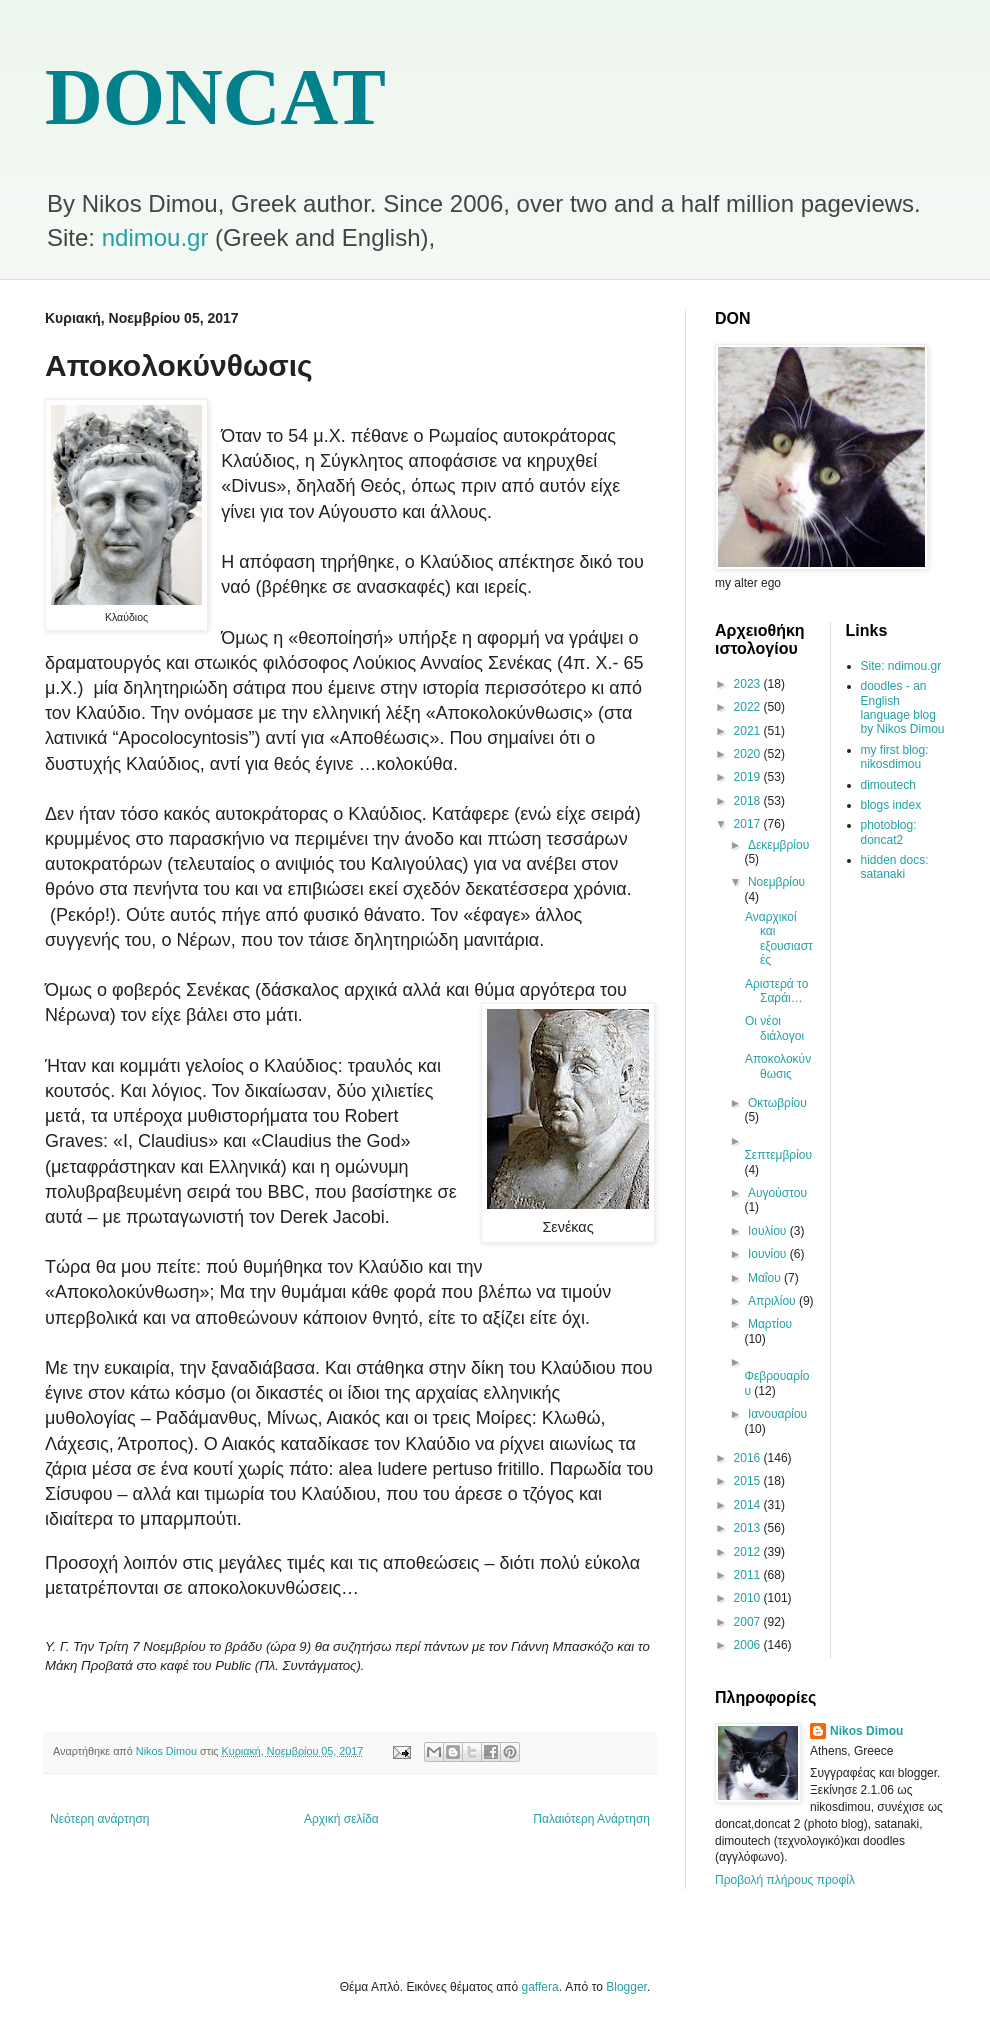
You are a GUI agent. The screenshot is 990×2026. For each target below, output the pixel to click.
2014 (749, 1505)
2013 (749, 1528)
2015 (749, 1481)
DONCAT (215, 97)
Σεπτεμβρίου (778, 1155)
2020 (749, 754)
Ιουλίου (769, 1231)
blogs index (891, 805)
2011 (749, 1575)
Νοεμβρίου (776, 882)
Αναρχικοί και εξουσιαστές (779, 938)
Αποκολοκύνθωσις (778, 1066)
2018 (749, 801)
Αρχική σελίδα (341, 1819)
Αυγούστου (777, 1193)
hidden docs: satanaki (895, 867)
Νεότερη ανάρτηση (99, 1819)
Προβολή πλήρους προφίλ (785, 1880)
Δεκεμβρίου (778, 845)
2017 (749, 824)
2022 (749, 707)
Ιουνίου (769, 1254)
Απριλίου (773, 1301)
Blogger (626, 1987)
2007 (749, 1622)
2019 (749, 777)
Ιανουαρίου (777, 1414)
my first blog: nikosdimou (895, 757)
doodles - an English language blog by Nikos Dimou (903, 707)
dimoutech (888, 785)
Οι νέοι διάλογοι (774, 1028)
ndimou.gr (155, 237)
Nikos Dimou (866, 1731)
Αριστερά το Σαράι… (776, 991)
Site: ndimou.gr (901, 666)
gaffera (540, 1987)
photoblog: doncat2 (889, 832)
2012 (749, 1552)
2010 (749, 1598)
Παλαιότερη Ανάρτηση (591, 1819)
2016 (749, 1458)
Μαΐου (766, 1278)
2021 (749, 731)
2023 (749, 684)
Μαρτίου (770, 1324)
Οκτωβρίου (777, 1103)
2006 (749, 1645)
